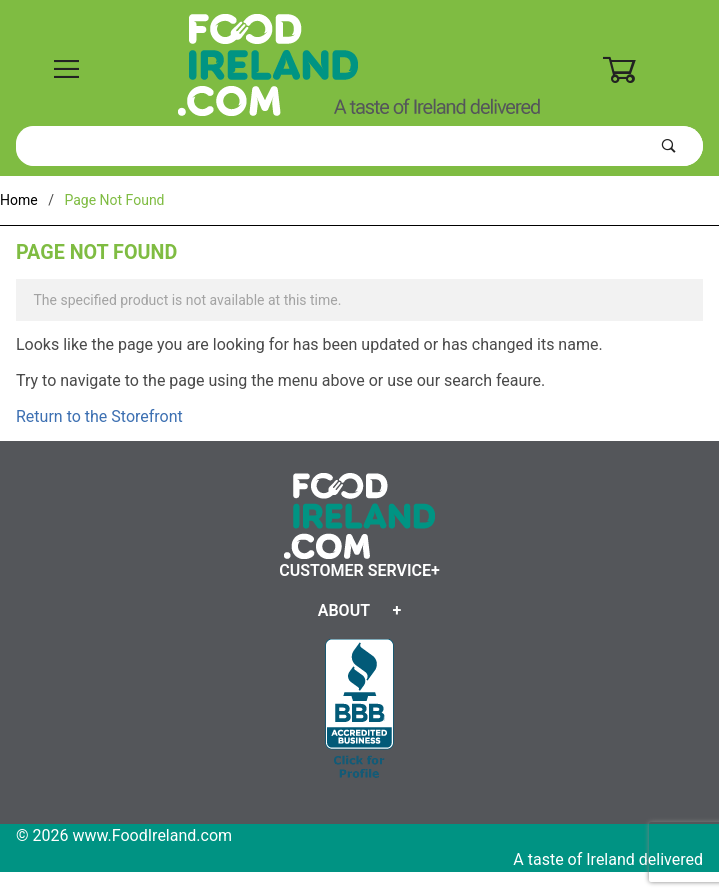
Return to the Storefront (99, 416)
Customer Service (355, 570)
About (344, 610)
